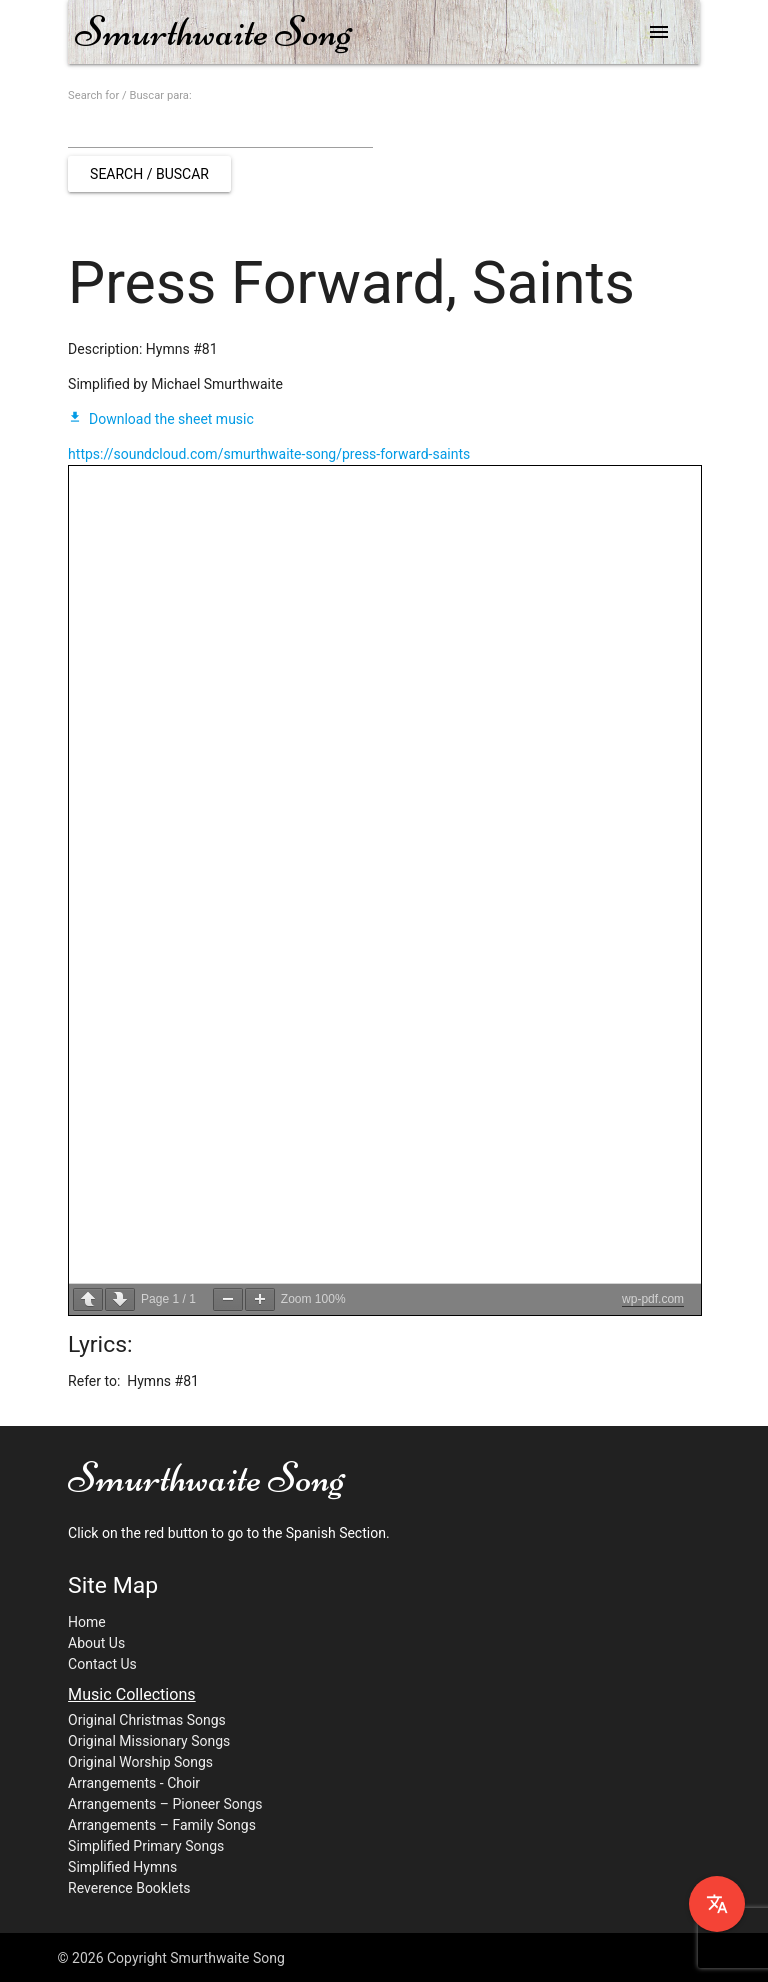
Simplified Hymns (122, 1867)
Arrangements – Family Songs (162, 1825)
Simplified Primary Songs (146, 1846)
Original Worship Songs (140, 1762)
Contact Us (102, 1664)
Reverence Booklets (129, 1888)
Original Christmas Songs (147, 1720)
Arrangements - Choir (134, 1783)
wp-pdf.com (653, 1299)
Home (87, 1622)
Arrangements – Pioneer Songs (165, 1804)
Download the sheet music (161, 419)
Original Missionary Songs (149, 1741)
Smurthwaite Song (213, 31)
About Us (96, 1643)
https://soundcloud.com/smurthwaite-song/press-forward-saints (269, 454)
